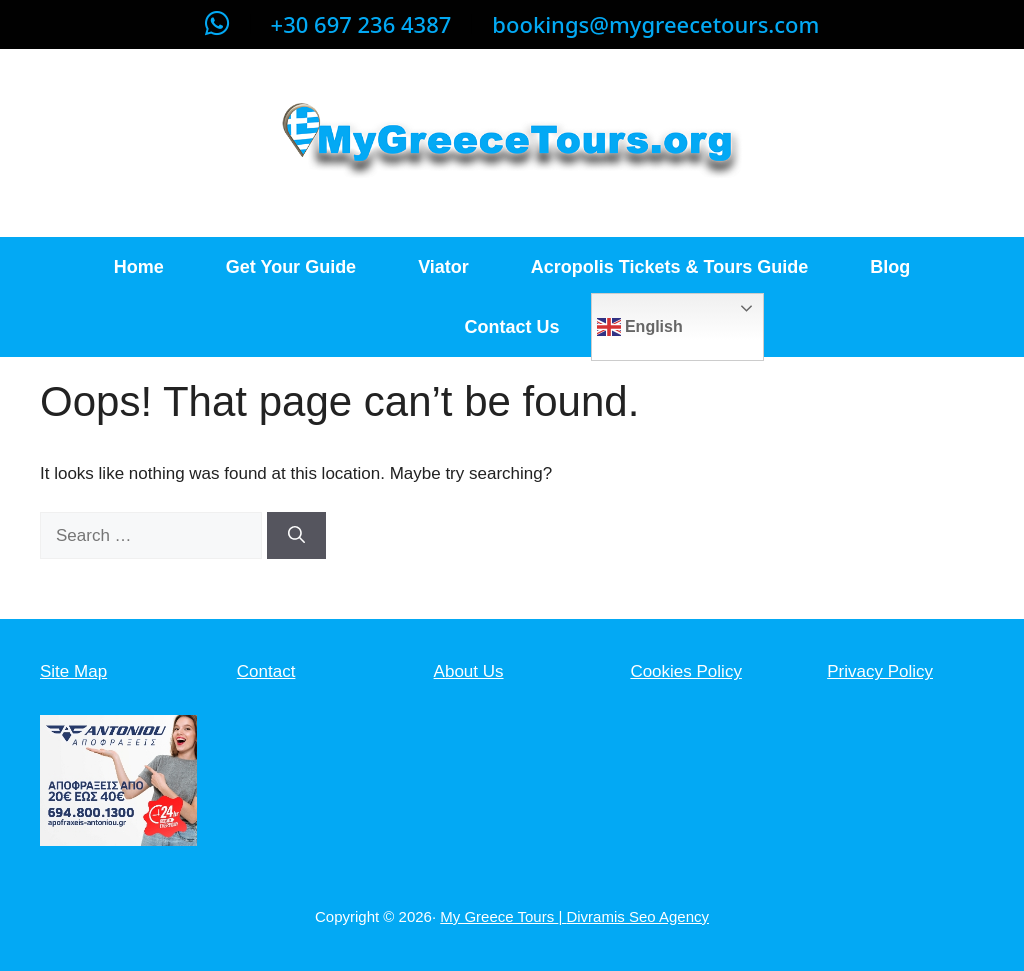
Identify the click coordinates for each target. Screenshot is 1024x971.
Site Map (73, 671)
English (640, 327)
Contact (266, 671)
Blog (890, 267)
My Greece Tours (499, 916)
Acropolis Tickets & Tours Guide (669, 267)
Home (139, 267)
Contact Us (511, 327)
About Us (469, 671)
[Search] (296, 536)
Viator (443, 267)
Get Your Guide (291, 267)
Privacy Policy (880, 671)
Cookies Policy (686, 671)
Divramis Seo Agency (637, 916)
